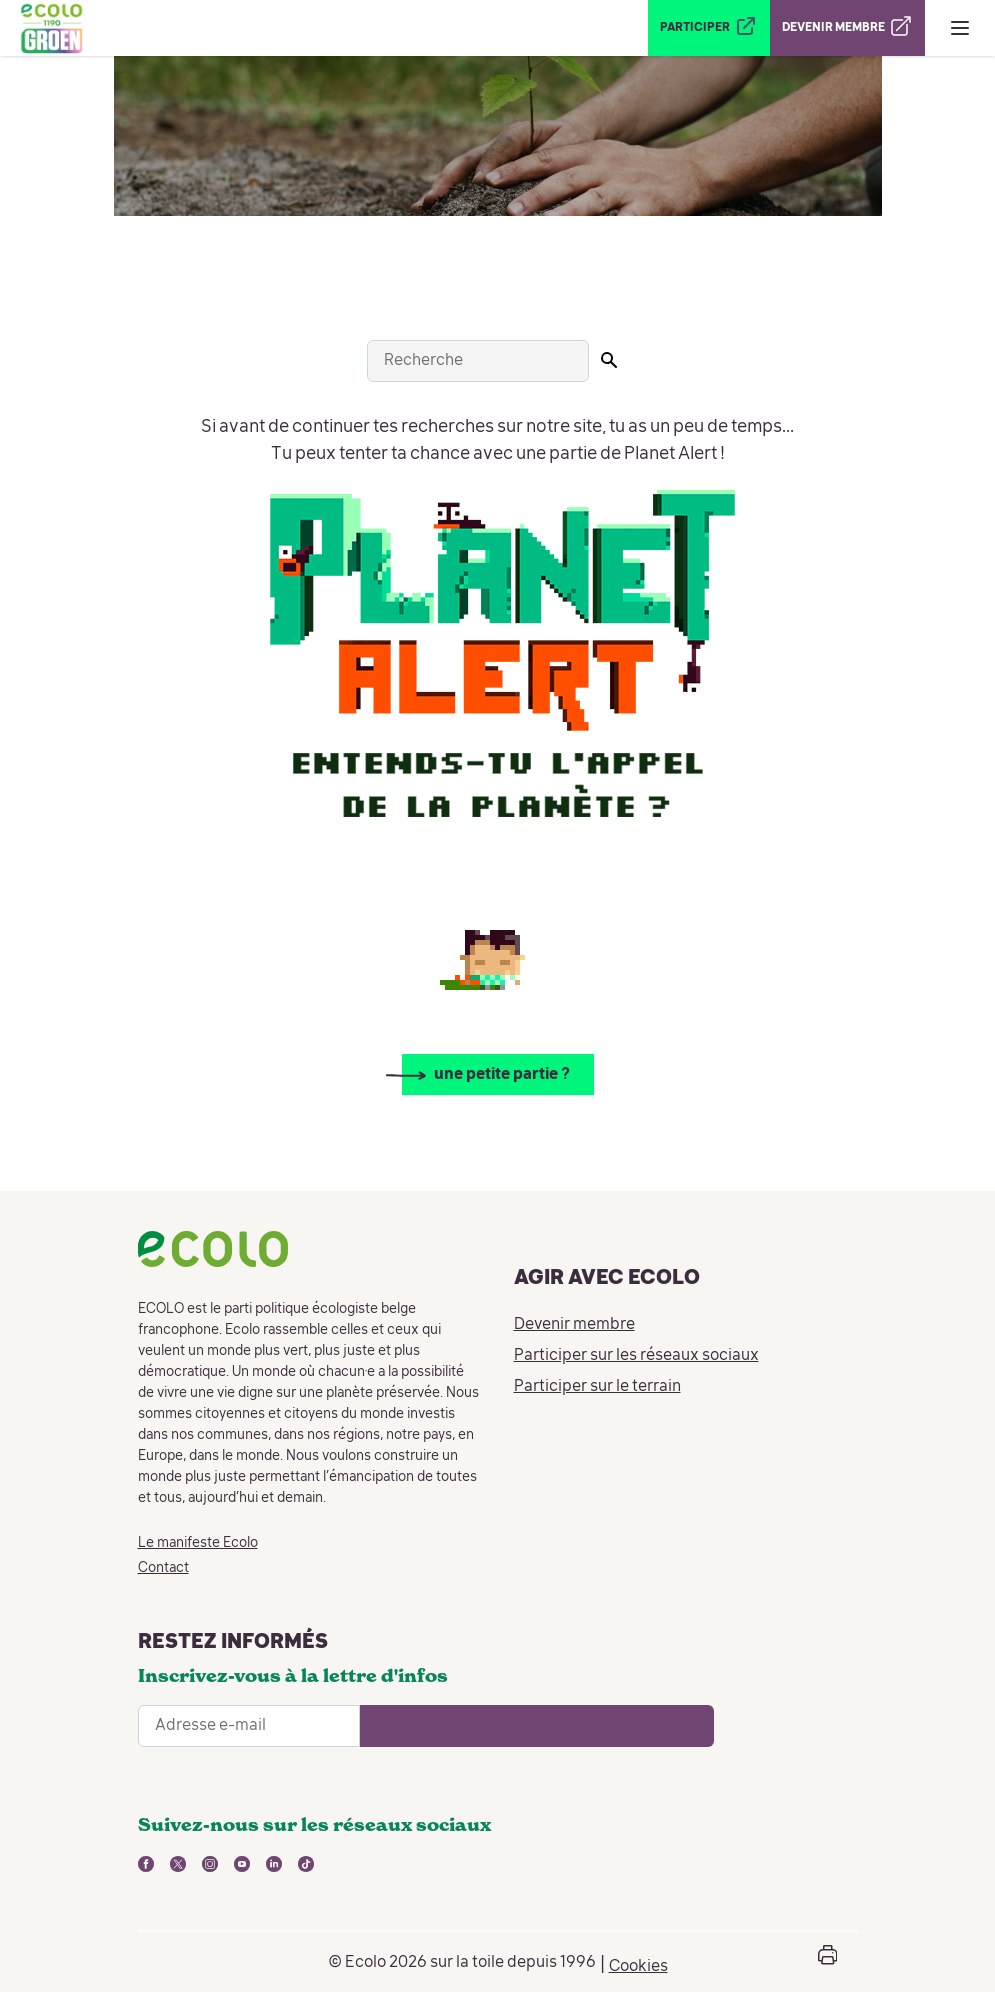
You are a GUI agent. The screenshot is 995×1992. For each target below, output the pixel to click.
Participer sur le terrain (597, 1387)
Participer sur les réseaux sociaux (636, 1356)
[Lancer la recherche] (609, 360)
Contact (163, 1568)
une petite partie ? (502, 1075)
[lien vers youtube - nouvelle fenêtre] (242, 1864)
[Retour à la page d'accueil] (51, 28)
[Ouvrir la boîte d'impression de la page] (828, 1962)
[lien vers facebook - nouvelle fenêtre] (146, 1864)
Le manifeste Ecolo (198, 1543)
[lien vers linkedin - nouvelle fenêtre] (274, 1864)
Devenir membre (574, 1325)
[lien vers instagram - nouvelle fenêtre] (210, 1864)
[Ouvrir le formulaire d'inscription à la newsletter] (537, 1726)
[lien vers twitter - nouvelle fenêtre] (178, 1864)
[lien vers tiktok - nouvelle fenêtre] (306, 1864)
